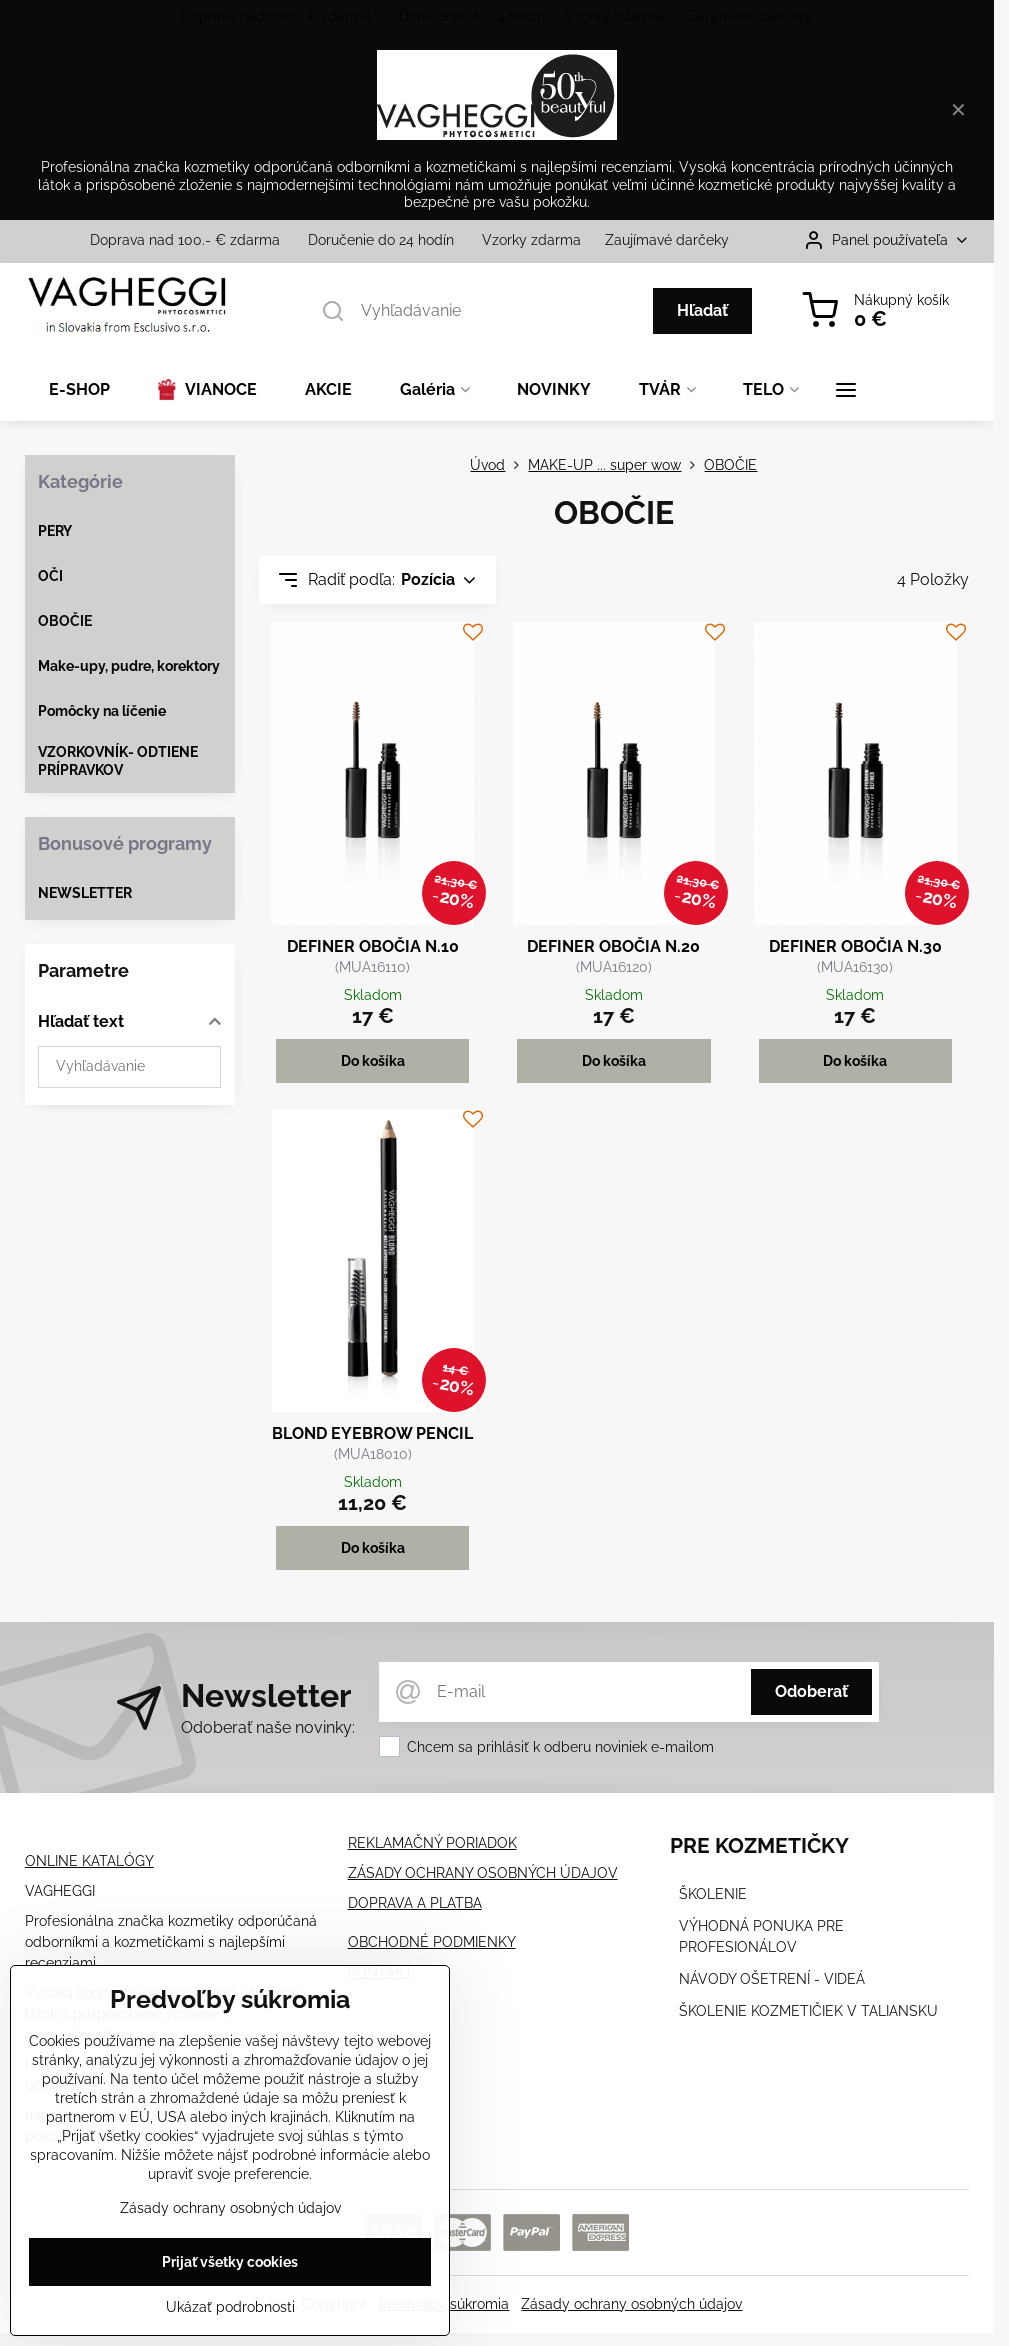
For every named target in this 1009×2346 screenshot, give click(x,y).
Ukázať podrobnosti (230, 2313)
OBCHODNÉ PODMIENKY (432, 1942)
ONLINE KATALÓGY (89, 1861)
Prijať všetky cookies (230, 2268)
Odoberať (811, 1691)
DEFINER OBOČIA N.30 (855, 946)
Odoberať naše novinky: (268, 1727)
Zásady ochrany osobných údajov (631, 2304)
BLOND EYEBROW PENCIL (372, 1433)
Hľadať (702, 310)
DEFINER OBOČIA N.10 (373, 946)
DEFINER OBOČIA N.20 (613, 946)
